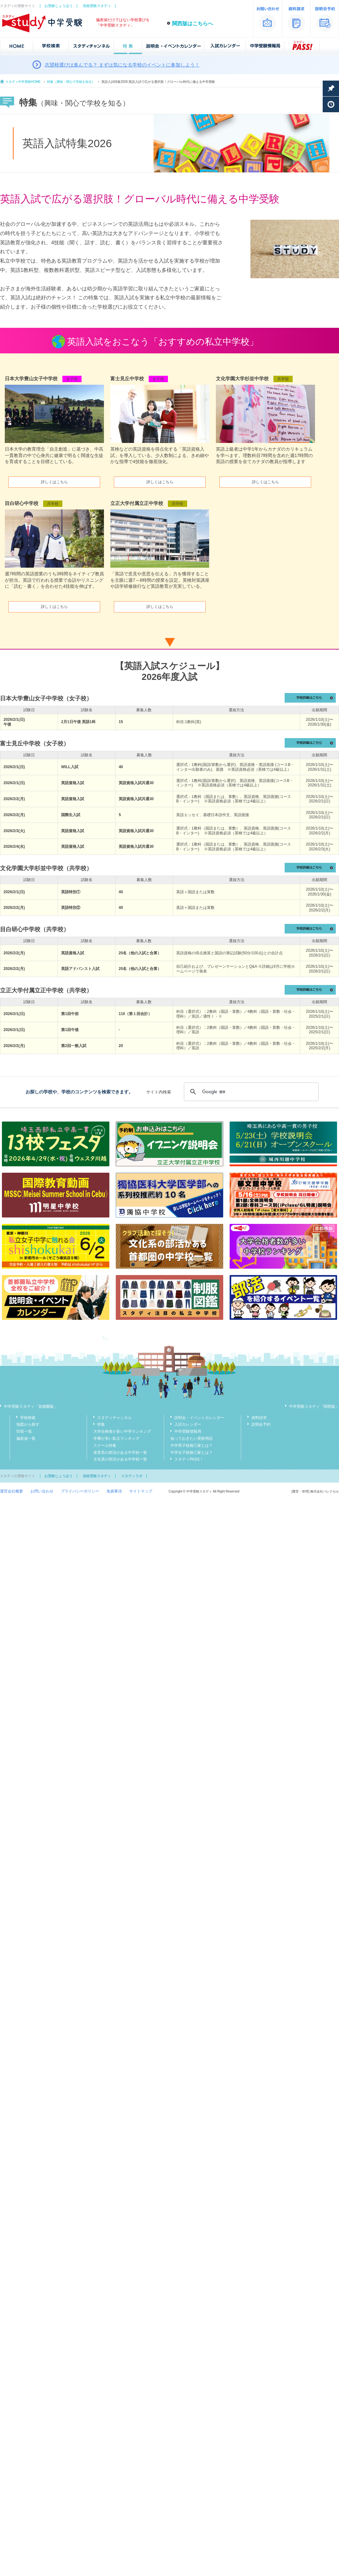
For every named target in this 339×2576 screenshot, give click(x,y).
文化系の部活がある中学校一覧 (120, 1459)
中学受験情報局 (187, 1431)
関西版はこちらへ (192, 23)
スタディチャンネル (114, 1417)
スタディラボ (131, 1476)
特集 (101, 1424)
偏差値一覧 (25, 1438)
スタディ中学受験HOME (23, 81)
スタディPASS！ (188, 1459)
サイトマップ (140, 1491)
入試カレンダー (187, 1424)
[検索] (250, 1092)
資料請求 (259, 1417)
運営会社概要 (11, 1491)
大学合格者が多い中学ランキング (122, 1431)
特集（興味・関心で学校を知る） (71, 81)
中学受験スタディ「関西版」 (314, 1406)
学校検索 (27, 1417)
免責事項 (114, 1491)
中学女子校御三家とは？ (191, 1452)
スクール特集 (104, 1445)
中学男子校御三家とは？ (191, 1445)
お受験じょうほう (58, 6)
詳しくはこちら (54, 482)
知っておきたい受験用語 (191, 1438)
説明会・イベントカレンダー (199, 1417)
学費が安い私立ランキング (116, 1438)
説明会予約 (261, 1424)
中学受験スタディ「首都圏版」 (31, 1406)
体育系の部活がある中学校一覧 (120, 1452)
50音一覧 (24, 1431)
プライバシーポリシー (80, 1491)
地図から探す (27, 1424)
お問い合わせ (41, 1491)
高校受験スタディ (97, 6)
